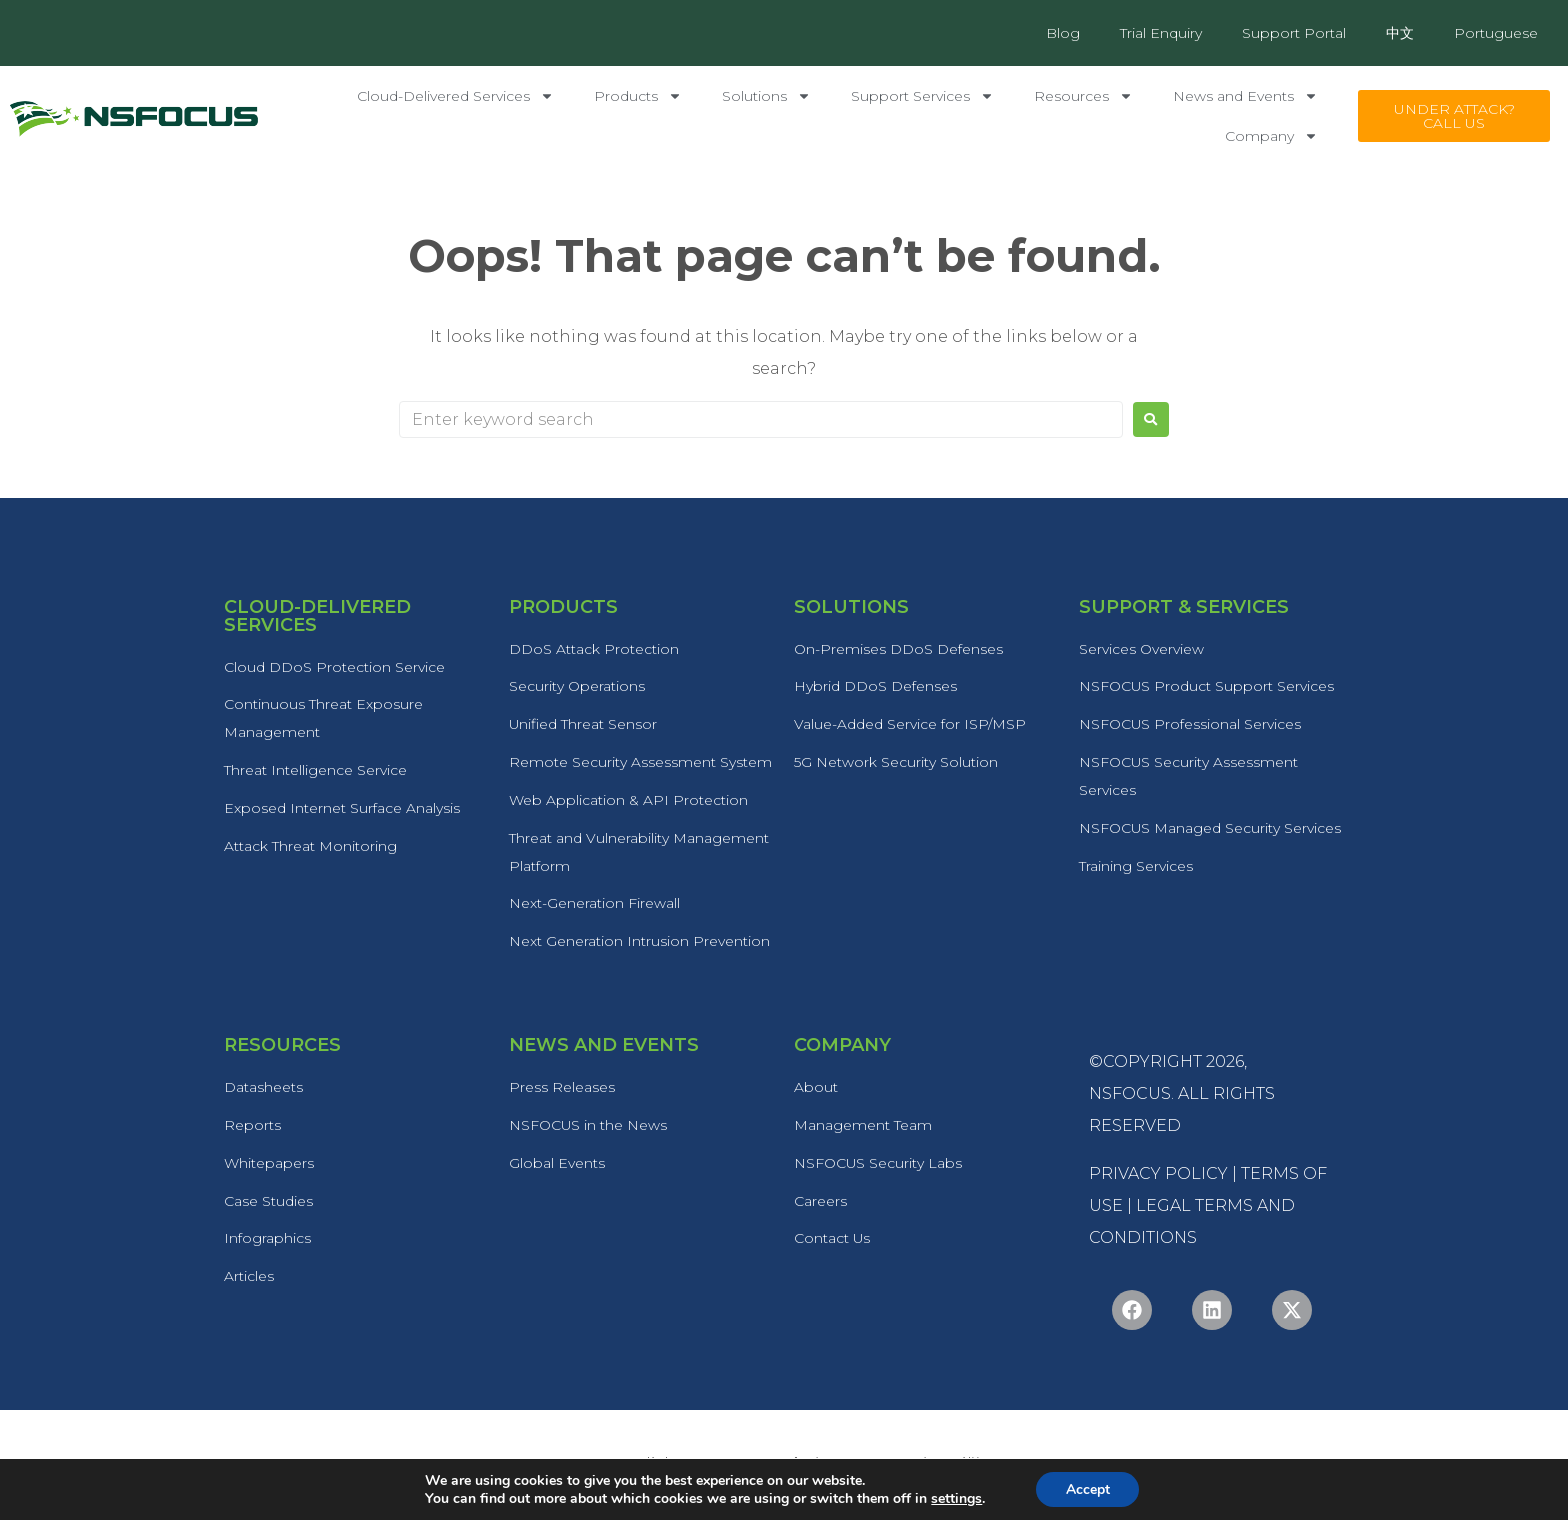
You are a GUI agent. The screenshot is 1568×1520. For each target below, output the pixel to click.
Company (1271, 136)
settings (955, 1498)
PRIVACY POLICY (1158, 1175)
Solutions (766, 96)
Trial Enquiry (1161, 33)
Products (638, 96)
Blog (1063, 33)
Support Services (922, 96)
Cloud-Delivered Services (455, 96)
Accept (1088, 1488)
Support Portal (1294, 33)
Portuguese (1496, 33)
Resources (1083, 96)
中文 (1400, 33)
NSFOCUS (1130, 1095)
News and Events (1245, 96)
